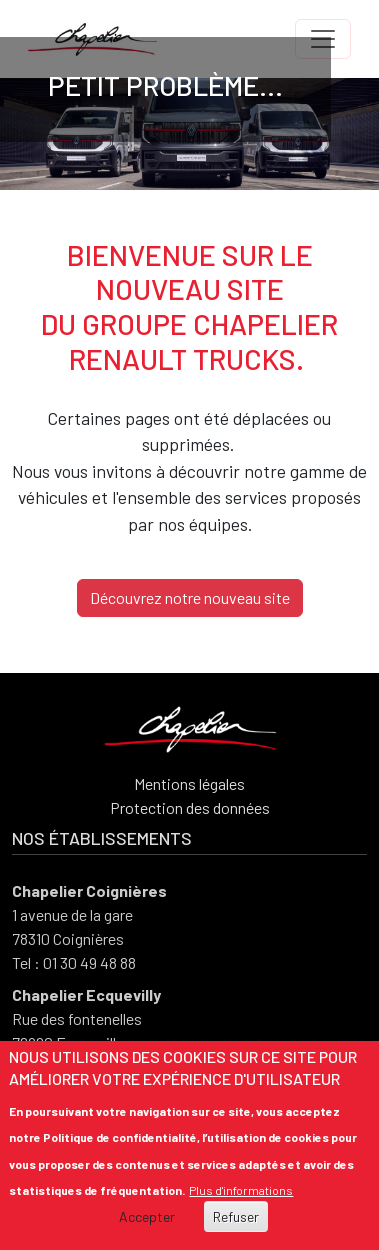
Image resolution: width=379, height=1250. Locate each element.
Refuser (236, 1217)
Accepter (147, 1217)
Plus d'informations (241, 1191)
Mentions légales (189, 783)
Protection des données (190, 807)
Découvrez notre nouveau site (190, 597)
